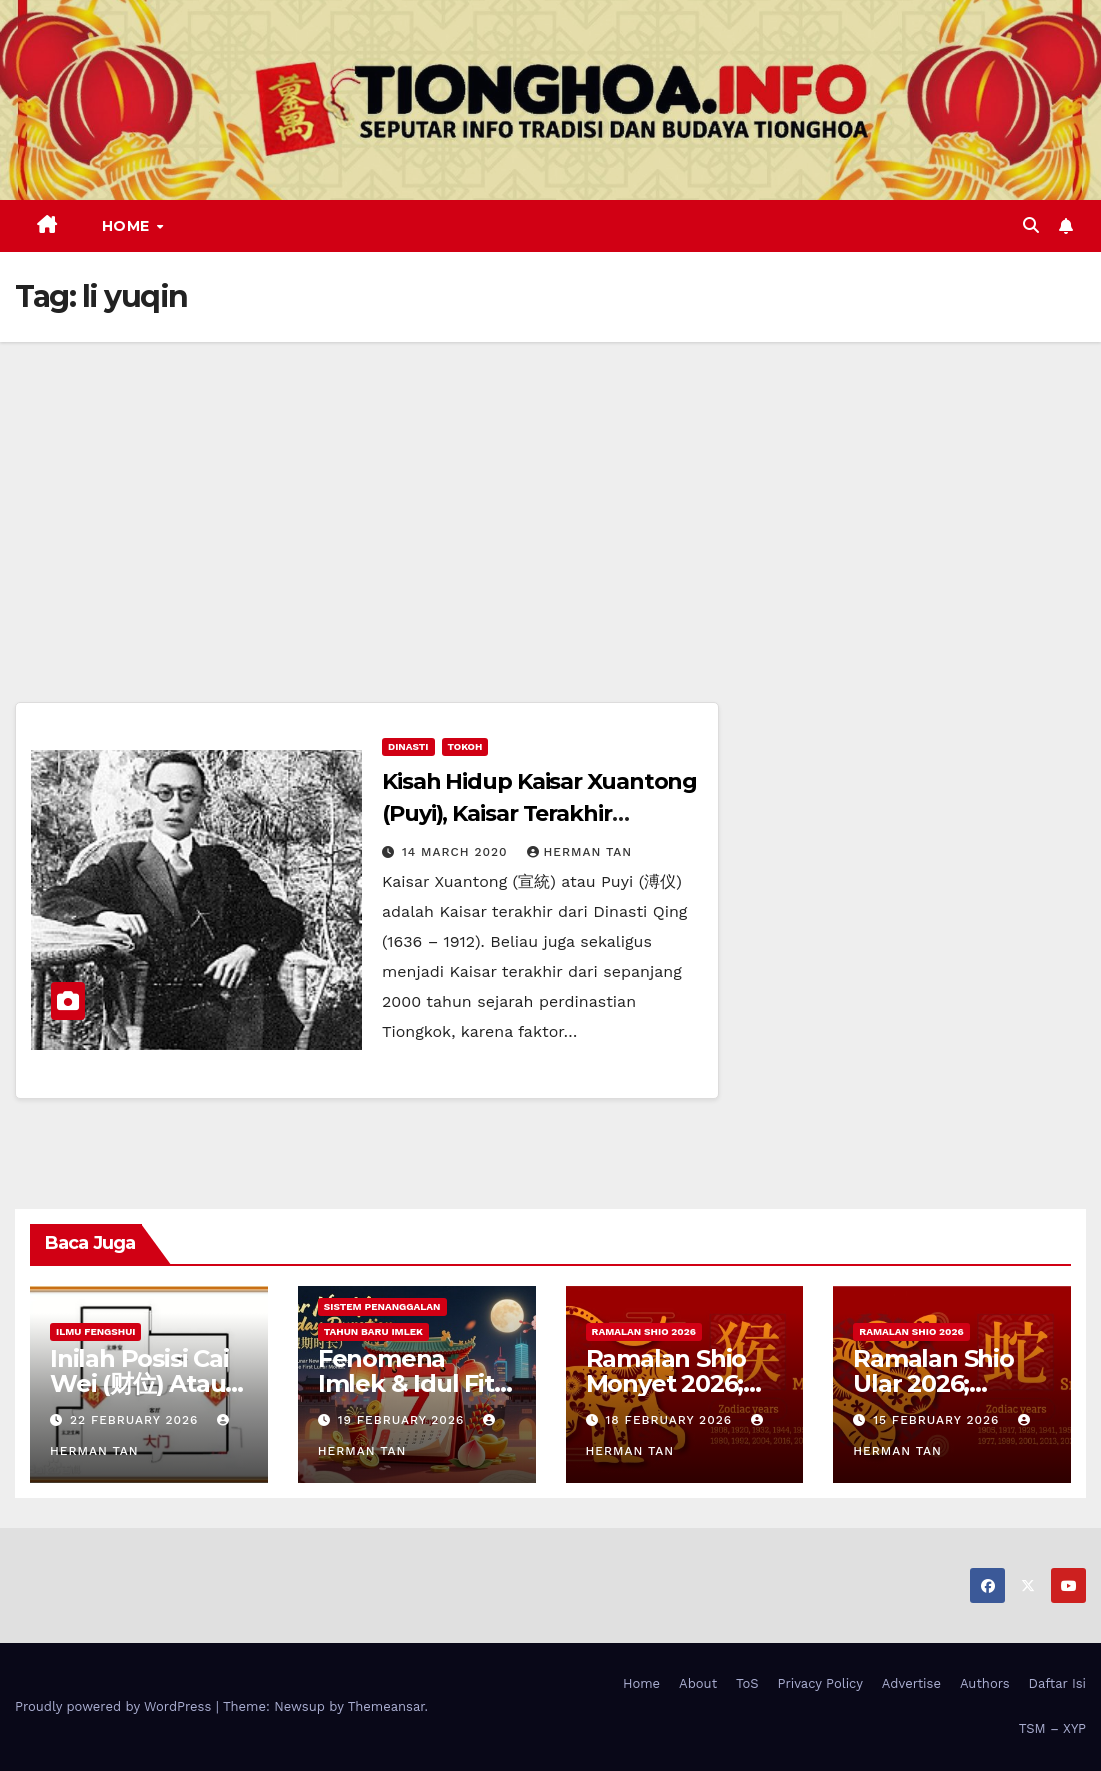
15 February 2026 (938, 1420)
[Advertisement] (550, 492)
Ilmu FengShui (95, 1331)
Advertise (911, 1683)
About (698, 1683)
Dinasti (408, 746)
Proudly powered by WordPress (115, 1706)
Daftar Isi (1057, 1683)
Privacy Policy (820, 1683)
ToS (747, 1683)
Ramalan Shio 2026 (644, 1331)
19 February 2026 (404, 1420)
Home (128, 226)
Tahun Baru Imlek (373, 1331)
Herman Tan (580, 852)
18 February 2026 (671, 1420)
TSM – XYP (1052, 1728)
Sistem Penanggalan (382, 1306)
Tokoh (465, 746)
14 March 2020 (457, 852)
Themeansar (386, 1706)
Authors (985, 1683)
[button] (1031, 225)
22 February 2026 (136, 1420)
